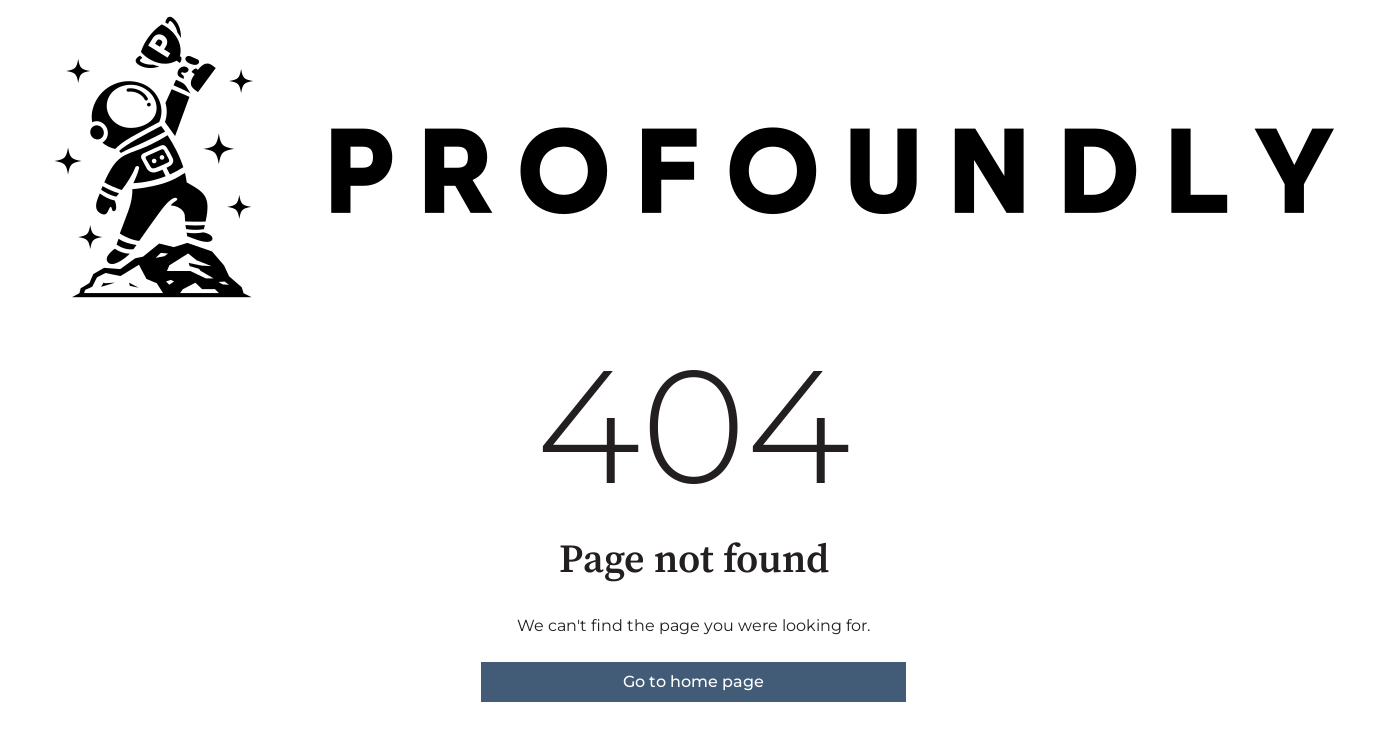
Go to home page (693, 681)
